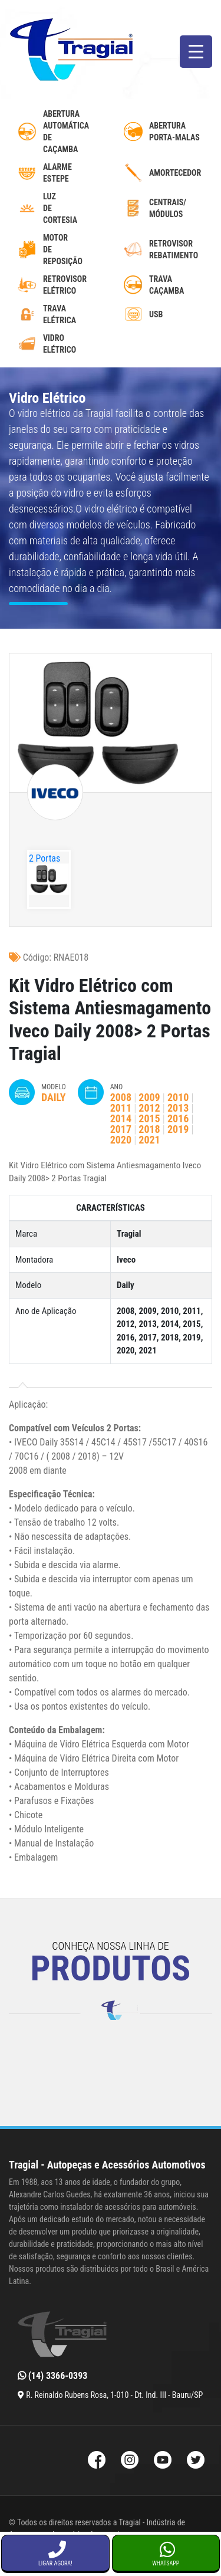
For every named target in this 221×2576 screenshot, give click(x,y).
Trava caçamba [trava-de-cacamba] (166, 284)
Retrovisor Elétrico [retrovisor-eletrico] (65, 284)
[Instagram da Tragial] (129, 2461)
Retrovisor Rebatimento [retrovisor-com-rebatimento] (173, 249)
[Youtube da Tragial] (162, 2461)
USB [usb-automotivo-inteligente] (156, 314)
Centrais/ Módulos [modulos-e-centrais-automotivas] (167, 208)
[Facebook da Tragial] (96, 2461)
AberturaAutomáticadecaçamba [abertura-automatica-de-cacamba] (66, 131)
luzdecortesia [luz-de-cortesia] (60, 208)
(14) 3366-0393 (52, 2375)
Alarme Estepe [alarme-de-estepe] (57, 172)
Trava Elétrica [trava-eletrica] (59, 314)
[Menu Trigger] (196, 51)
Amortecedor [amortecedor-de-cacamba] (175, 173)
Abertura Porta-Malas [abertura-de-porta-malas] (174, 131)
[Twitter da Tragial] (195, 2461)
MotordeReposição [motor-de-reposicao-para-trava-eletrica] (63, 249)
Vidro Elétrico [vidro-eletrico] (59, 343)
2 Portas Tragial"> (45, 865)
